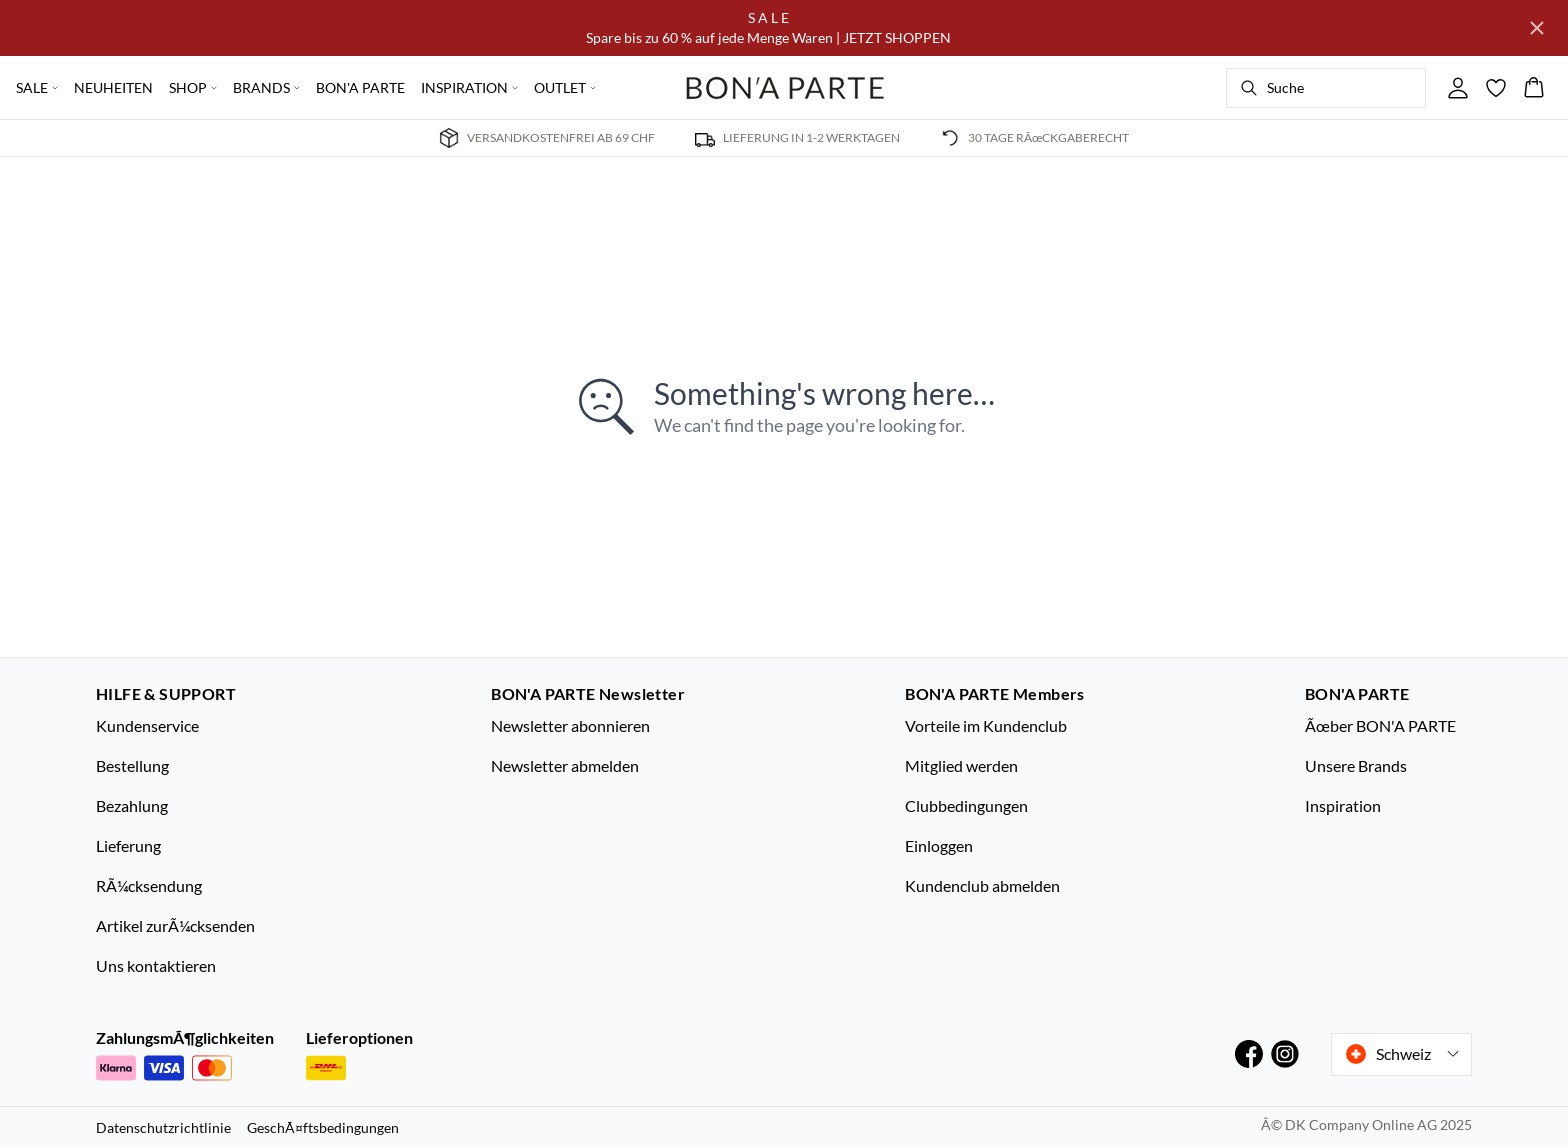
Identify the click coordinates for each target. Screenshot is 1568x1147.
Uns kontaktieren (156, 965)
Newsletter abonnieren (570, 725)
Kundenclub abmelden (982, 885)
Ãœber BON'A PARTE (1380, 725)
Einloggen (939, 845)
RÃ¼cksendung (149, 885)
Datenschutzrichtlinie (163, 1127)
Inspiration (1343, 805)
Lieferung (128, 845)
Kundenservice (147, 725)
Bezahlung (132, 805)
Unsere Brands (1356, 765)
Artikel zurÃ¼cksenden (175, 925)
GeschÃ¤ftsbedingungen (323, 1127)
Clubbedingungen (966, 805)
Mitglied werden (961, 765)
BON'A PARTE (360, 87)
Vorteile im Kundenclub (986, 725)
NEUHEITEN (113, 87)
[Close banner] (1537, 28)
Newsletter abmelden (565, 765)
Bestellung (132, 765)
